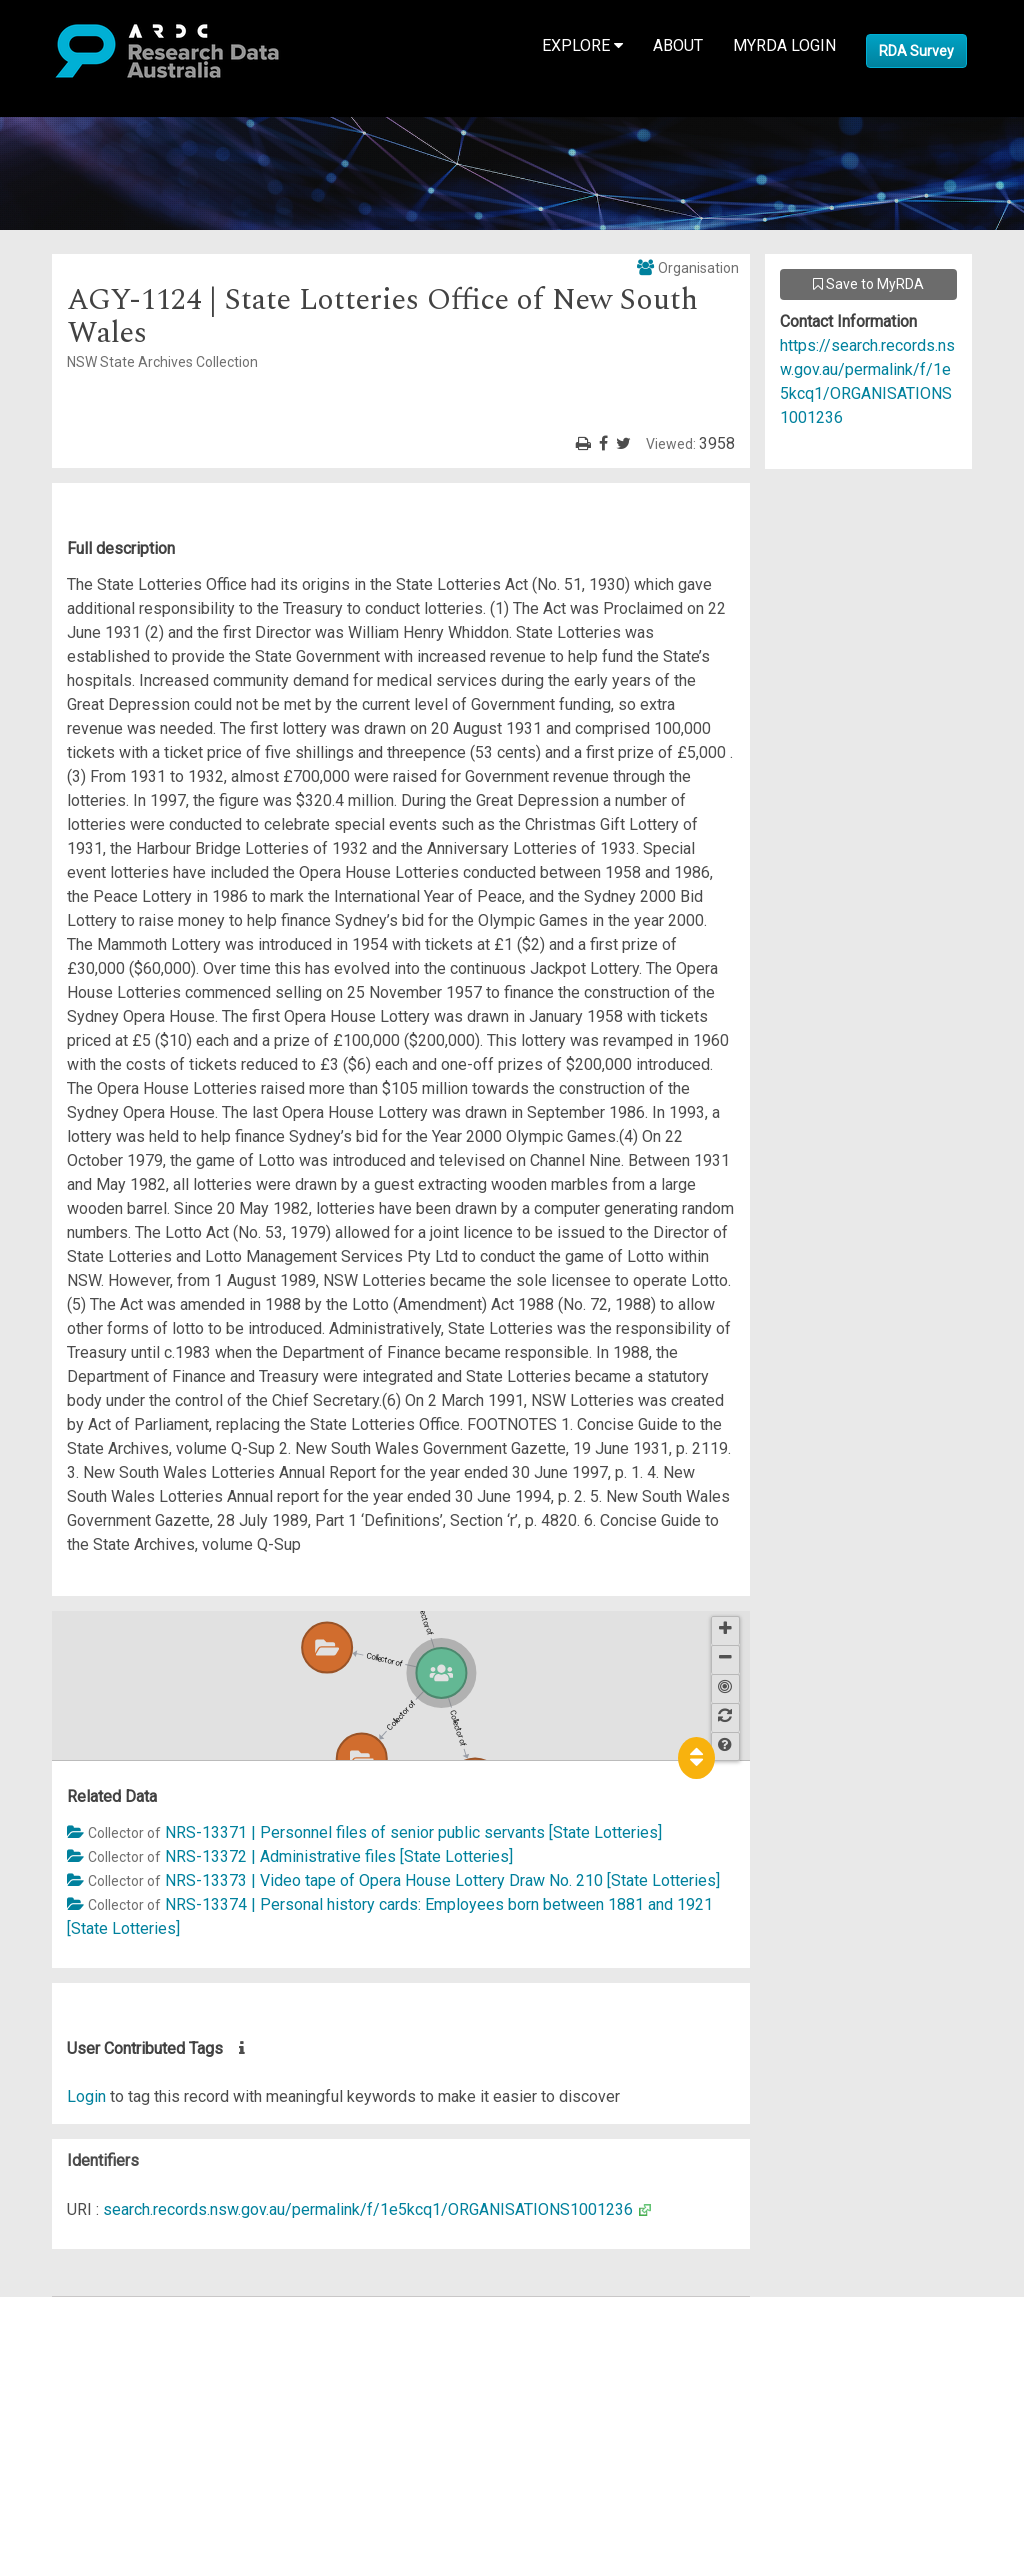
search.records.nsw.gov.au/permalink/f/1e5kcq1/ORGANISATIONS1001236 (368, 2209)
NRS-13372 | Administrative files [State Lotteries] (339, 1856)
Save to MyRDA (868, 284)
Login (86, 2096)
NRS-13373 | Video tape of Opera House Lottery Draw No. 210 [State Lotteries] (442, 1880)
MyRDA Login (784, 45)
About (678, 45)
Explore (582, 45)
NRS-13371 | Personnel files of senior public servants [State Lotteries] (413, 1832)
